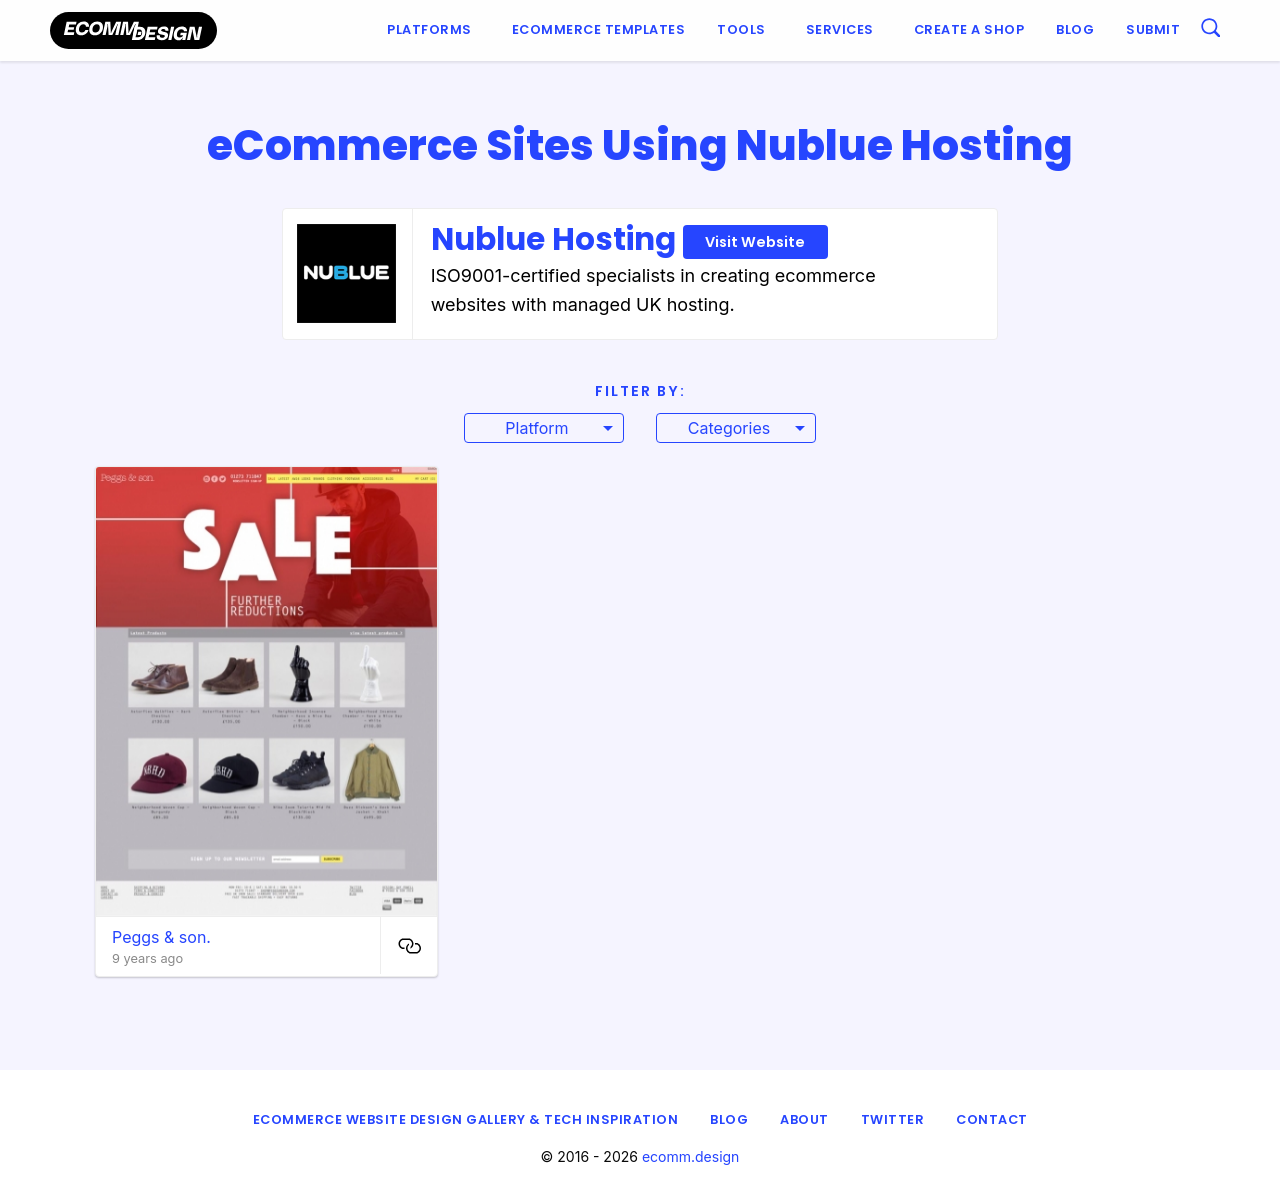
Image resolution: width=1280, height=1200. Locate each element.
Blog (1075, 29)
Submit (1153, 29)
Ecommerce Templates (599, 29)
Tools (741, 29)
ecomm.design (691, 1156)
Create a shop (969, 29)
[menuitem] (433, 30)
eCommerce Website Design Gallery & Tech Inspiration (466, 1119)
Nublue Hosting (629, 239)
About (804, 1119)
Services (840, 29)
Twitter (893, 1119)
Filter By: (640, 391)
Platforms (429, 29)
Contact (992, 1119)
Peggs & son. (161, 937)
